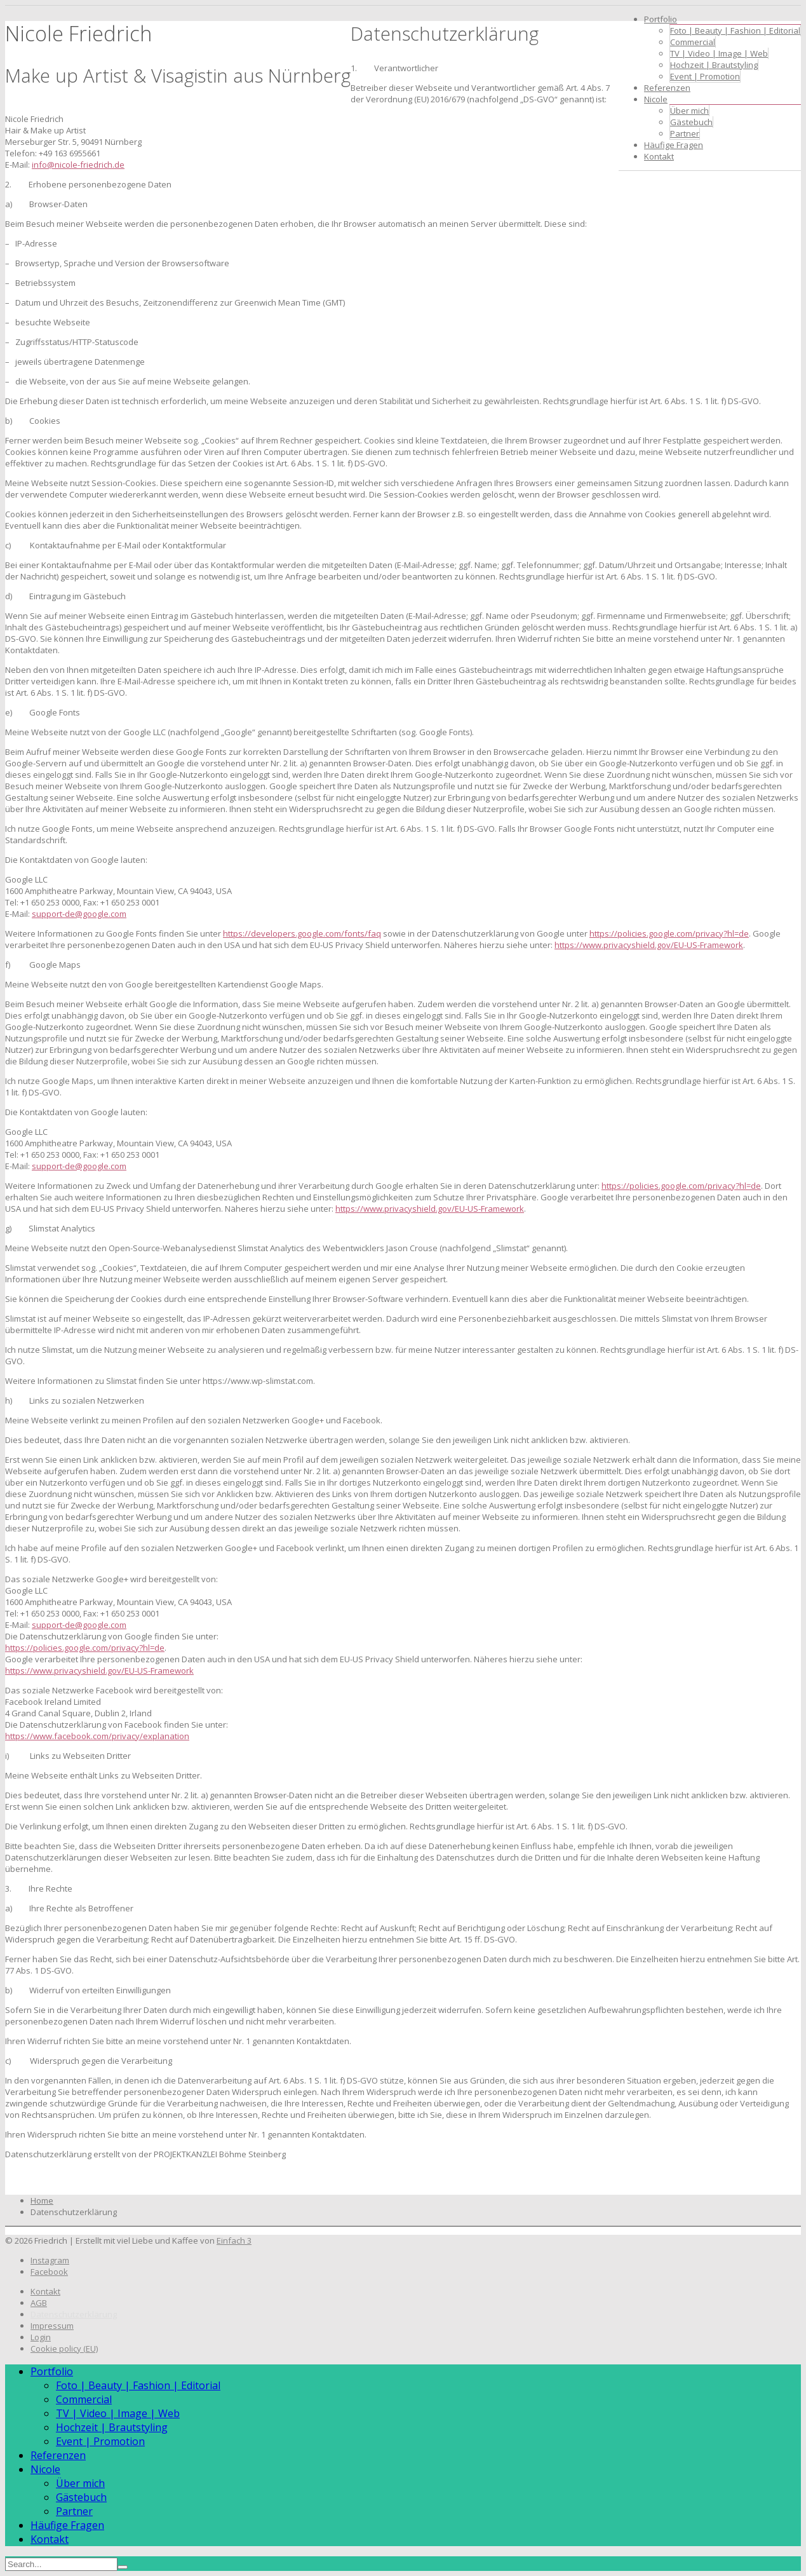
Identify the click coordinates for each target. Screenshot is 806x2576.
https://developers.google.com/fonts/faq (302, 933)
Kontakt (659, 156)
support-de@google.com (79, 913)
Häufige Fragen (673, 145)
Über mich (689, 110)
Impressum (52, 2325)
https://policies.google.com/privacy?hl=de (669, 933)
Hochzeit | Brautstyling (714, 65)
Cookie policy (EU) (64, 2348)
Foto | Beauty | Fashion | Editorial (735, 30)
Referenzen (667, 87)
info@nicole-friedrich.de (78, 164)
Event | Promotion (705, 76)
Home (41, 2200)
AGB (38, 2302)
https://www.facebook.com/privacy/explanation (97, 1736)
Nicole (656, 99)
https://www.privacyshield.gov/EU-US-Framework (648, 945)
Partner (684, 133)
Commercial (692, 42)
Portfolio (660, 19)
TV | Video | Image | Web (719, 53)
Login (40, 2337)
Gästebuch (691, 122)
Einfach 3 (234, 2240)
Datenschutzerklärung (73, 2314)
